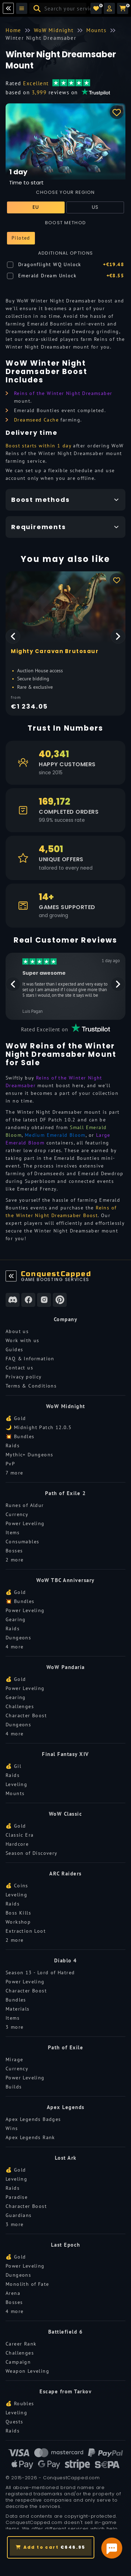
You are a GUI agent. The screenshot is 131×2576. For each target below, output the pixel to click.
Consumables (22, 1541)
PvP (10, 1464)
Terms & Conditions (31, 1386)
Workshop (18, 1922)
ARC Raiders (65, 1873)
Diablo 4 (65, 1960)
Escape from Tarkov (65, 2391)
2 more (14, 1560)
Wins (12, 2128)
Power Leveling (25, 1523)
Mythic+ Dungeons (29, 1454)
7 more (14, 1473)
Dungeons (18, 1637)
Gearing (16, 1619)
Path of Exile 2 (65, 1493)
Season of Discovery (32, 1853)
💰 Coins (17, 1885)
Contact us (19, 1367)
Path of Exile (65, 2047)
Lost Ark (66, 2157)
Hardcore (17, 1844)
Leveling (16, 1784)
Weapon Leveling (27, 2371)
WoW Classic (65, 1813)
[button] (109, 8)
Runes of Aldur (25, 1505)
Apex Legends (66, 2107)
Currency (17, 1514)
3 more (14, 2027)
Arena (13, 2293)
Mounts (15, 1793)
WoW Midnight (65, 1406)
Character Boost (26, 1715)
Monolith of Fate (27, 2284)
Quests (14, 2421)
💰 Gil (13, 1766)
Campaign (18, 2362)
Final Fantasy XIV (65, 1754)
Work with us (22, 1340)
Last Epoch (65, 2244)
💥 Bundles (20, 1436)
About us (17, 1331)
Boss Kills (18, 1913)
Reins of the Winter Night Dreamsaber (63, 393)
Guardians (19, 2215)
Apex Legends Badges (33, 2119)
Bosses (14, 1550)
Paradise (17, 2197)
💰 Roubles (20, 2403)
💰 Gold (16, 1418)
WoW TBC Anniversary (65, 1580)
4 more (14, 1647)
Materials (18, 2009)
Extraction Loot (26, 1931)
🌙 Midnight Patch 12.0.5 (39, 1427)
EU (35, 207)
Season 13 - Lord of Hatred (40, 1972)
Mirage (14, 2059)
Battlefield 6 (65, 2331)
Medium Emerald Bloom (55, 1135)
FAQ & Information (30, 1358)
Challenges (20, 1706)
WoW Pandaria (65, 1667)
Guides (14, 1349)
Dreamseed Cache (36, 420)
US (95, 207)
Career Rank (21, 2344)
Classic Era (20, 1835)
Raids (13, 1445)
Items (13, 1532)
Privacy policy (24, 1377)
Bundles (16, 2000)
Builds (14, 2087)
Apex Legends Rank (30, 2137)
